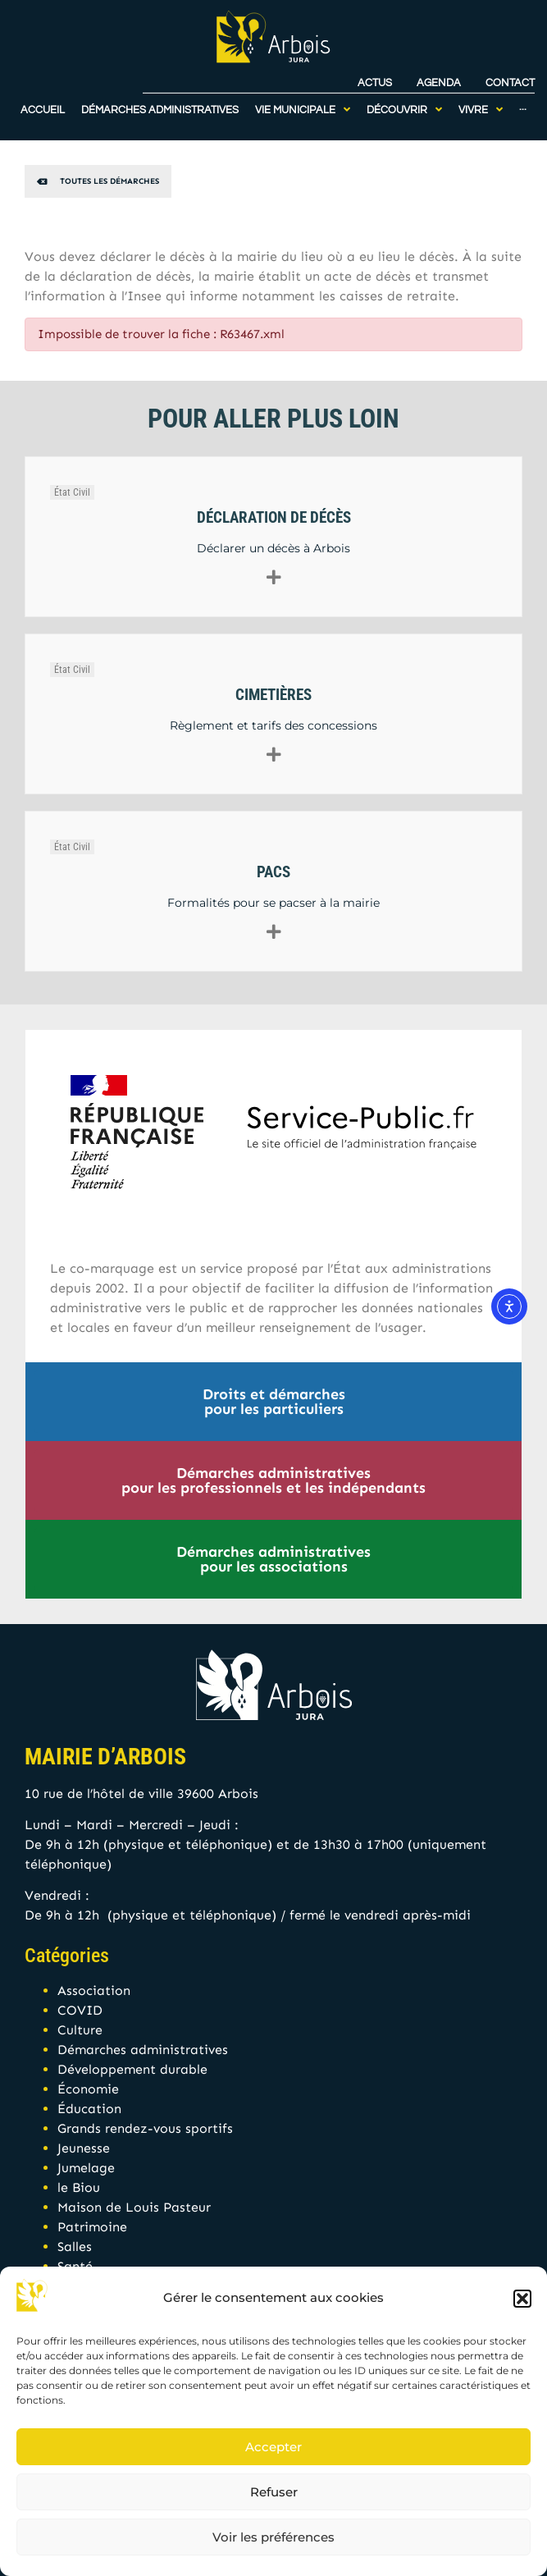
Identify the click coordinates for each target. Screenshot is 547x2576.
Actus (375, 75)
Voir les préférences (273, 2537)
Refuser (274, 2492)
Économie (88, 2089)
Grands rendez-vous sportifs (145, 2128)
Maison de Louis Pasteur (134, 2207)
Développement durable (132, 2069)
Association (93, 1990)
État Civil (72, 492)
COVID (80, 2010)
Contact (510, 75)
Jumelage (86, 2168)
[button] (522, 2298)
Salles (74, 2246)
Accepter (273, 2447)
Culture (80, 2030)
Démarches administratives (142, 2049)
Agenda (439, 75)
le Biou (78, 2187)
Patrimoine (92, 2227)
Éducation (89, 2108)
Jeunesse (83, 2148)
